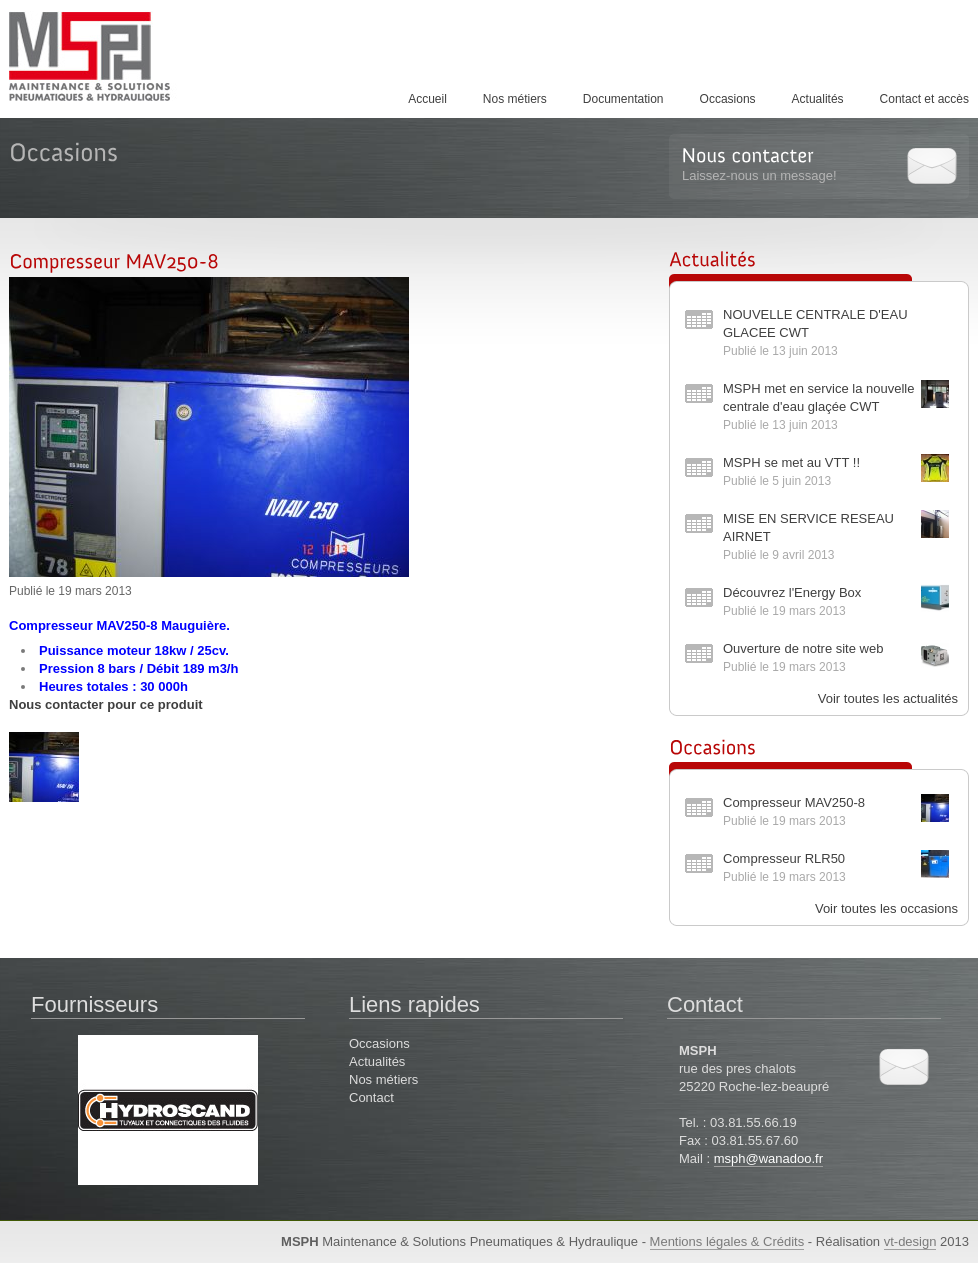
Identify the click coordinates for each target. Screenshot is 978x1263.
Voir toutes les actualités (888, 698)
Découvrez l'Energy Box (792, 592)
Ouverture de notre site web (803, 648)
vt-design (910, 1241)
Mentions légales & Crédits (727, 1241)
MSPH (109, 56)
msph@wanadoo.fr (768, 1158)
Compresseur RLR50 (784, 858)
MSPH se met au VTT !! (791, 462)
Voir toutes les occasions (886, 908)
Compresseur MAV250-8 (794, 802)
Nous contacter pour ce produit (106, 704)
